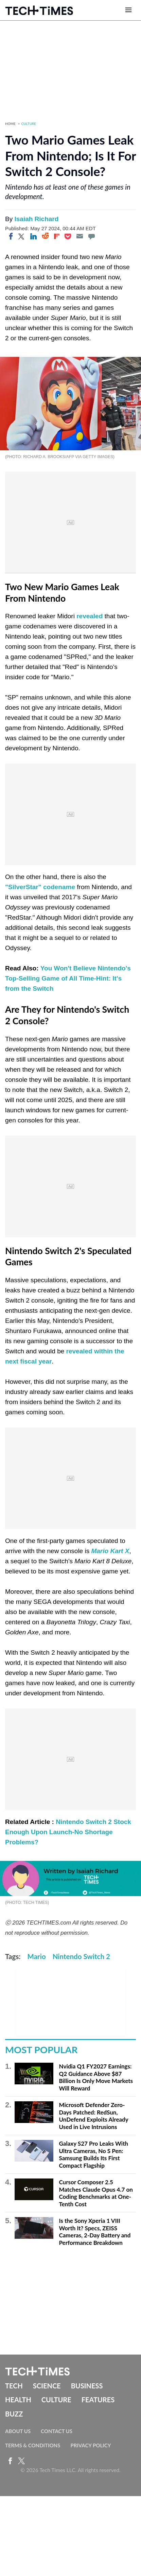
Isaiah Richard (36, 218)
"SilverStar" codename (40, 886)
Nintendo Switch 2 (81, 1956)
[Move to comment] (91, 236)
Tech (14, 2386)
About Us (18, 2431)
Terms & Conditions (32, 2445)
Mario (37, 1956)
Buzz (14, 2414)
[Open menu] (128, 10)
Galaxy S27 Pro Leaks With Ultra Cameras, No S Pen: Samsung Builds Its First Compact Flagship (93, 2154)
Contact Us (56, 2431)
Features (98, 2400)
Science (47, 2386)
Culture (28, 124)
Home (10, 124)
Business (87, 2386)
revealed (89, 616)
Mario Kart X (110, 1550)
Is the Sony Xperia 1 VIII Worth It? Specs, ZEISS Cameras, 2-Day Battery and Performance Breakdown (94, 2231)
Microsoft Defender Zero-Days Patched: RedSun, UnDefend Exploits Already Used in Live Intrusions (93, 2115)
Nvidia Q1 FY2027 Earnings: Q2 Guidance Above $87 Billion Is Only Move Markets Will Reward (96, 2077)
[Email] (79, 236)
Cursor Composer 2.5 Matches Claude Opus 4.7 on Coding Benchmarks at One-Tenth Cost (96, 2193)
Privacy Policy (90, 2445)
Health (18, 2400)
